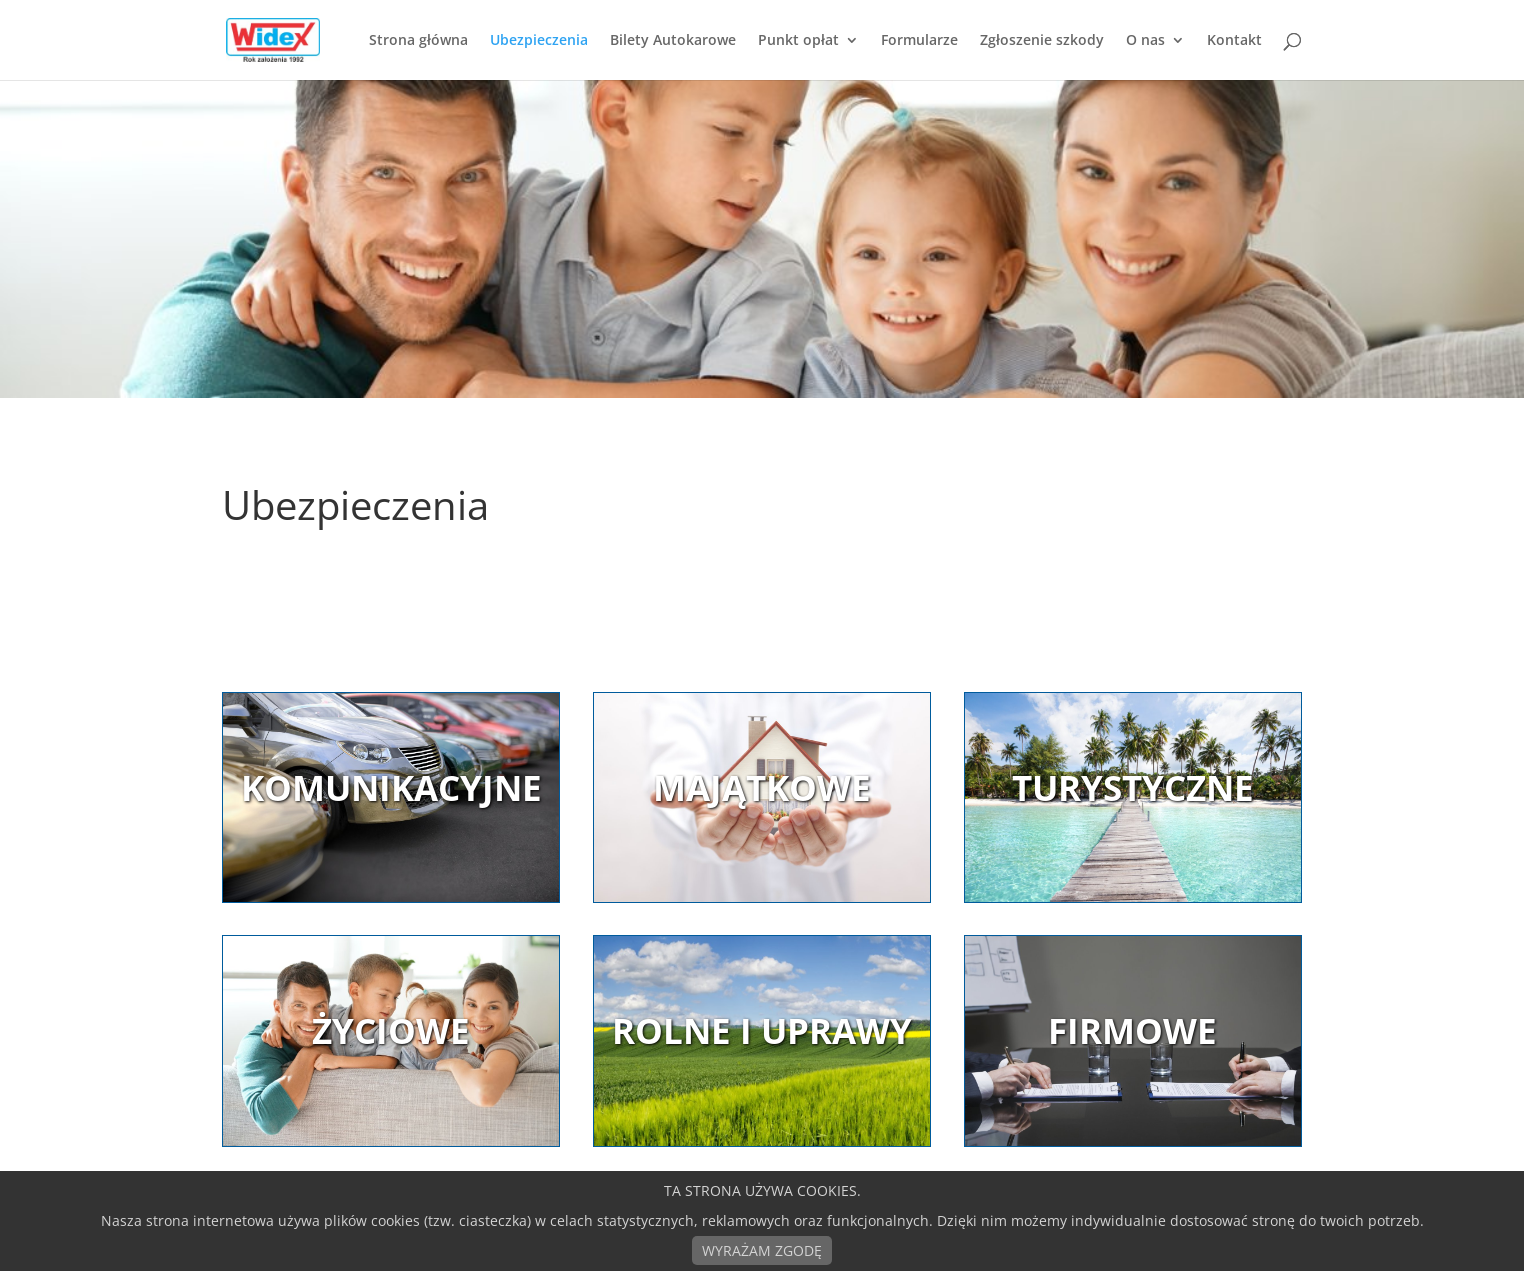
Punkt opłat (798, 41)
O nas (1145, 41)
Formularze (919, 41)
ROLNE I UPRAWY (762, 1030)
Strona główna (418, 41)
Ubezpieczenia (539, 41)
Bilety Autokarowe (673, 41)
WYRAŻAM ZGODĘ (762, 1250)
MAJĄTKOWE (762, 787)
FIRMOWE (1132, 1030)
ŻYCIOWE (391, 1030)
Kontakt (1234, 41)
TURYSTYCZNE (1133, 787)
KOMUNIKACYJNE (391, 787)
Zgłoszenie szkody (1042, 41)
